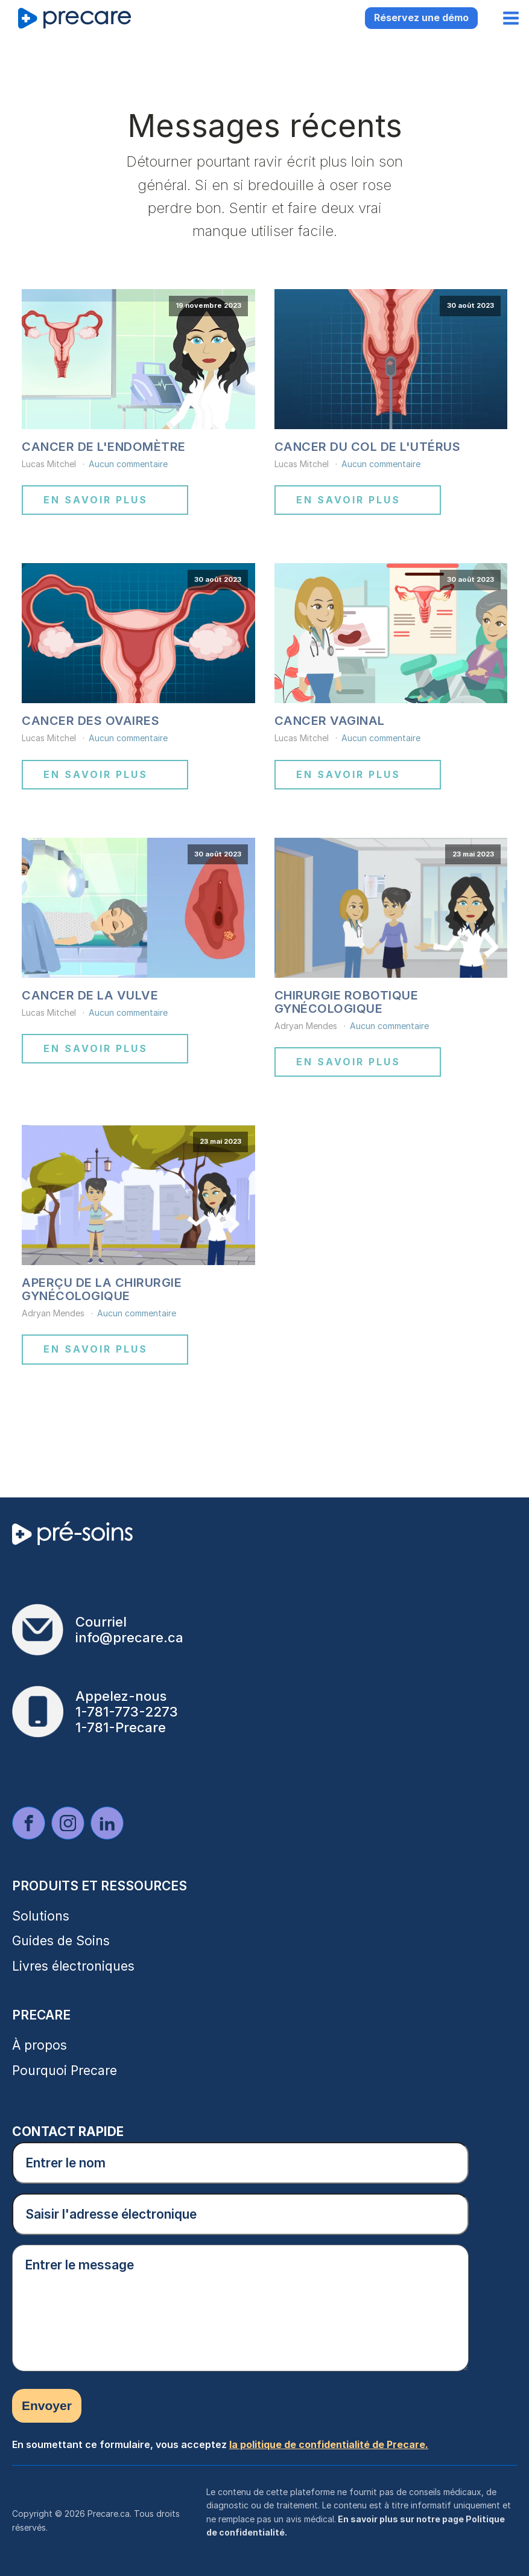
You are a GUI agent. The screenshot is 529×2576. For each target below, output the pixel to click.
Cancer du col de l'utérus (367, 446)
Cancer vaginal (329, 720)
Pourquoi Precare (64, 2070)
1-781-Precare (120, 1727)
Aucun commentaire (128, 464)
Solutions (40, 1916)
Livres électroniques (73, 1966)
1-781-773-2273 (126, 1712)
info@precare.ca (129, 1637)
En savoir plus (95, 500)
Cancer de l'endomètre (104, 446)
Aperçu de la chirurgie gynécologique (102, 1289)
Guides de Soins (61, 1940)
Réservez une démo (421, 17)
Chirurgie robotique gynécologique (346, 1002)
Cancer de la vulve (90, 995)
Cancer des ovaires (90, 720)
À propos (39, 2045)
